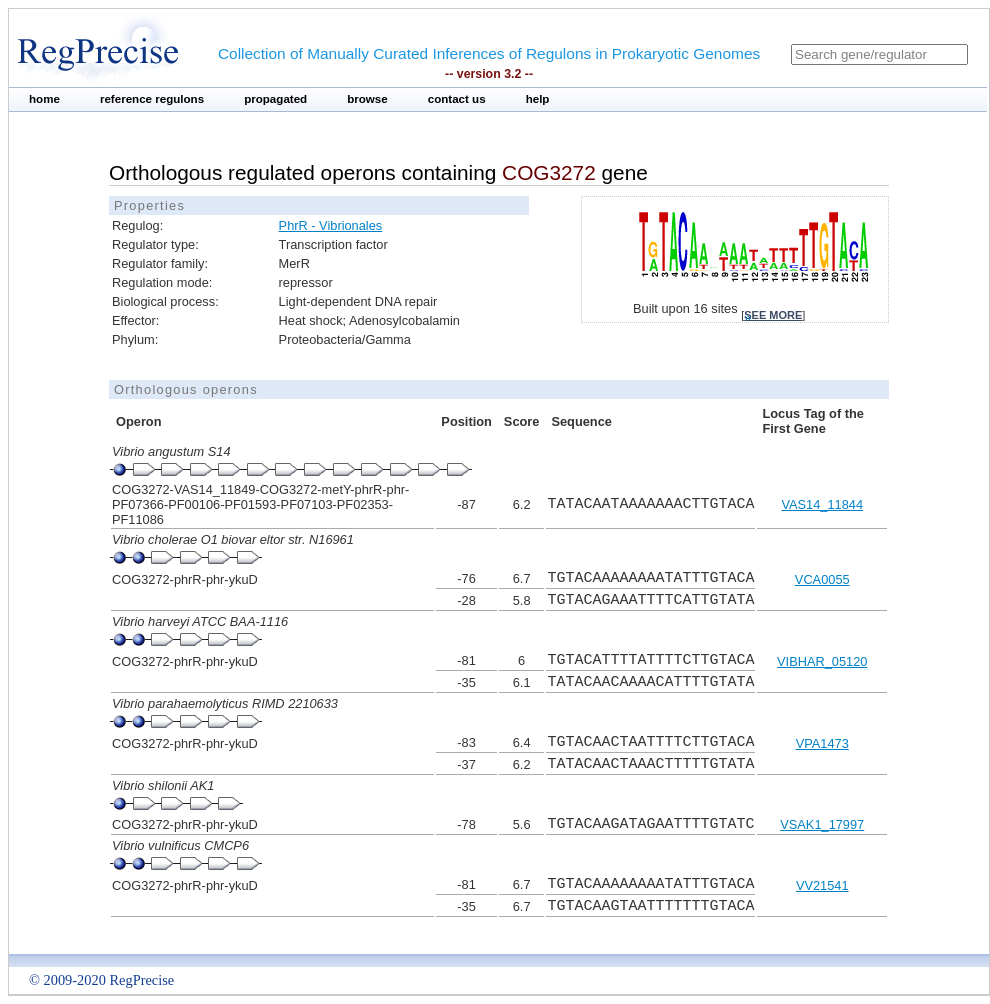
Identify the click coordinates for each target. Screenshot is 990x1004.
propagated (275, 99)
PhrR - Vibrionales (331, 225)
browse (367, 99)
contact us (457, 99)
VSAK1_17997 (822, 824)
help (538, 99)
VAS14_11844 (822, 504)
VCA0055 (822, 579)
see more (773, 315)
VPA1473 (822, 743)
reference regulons (152, 99)
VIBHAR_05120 (822, 661)
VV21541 (822, 885)
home (44, 99)
